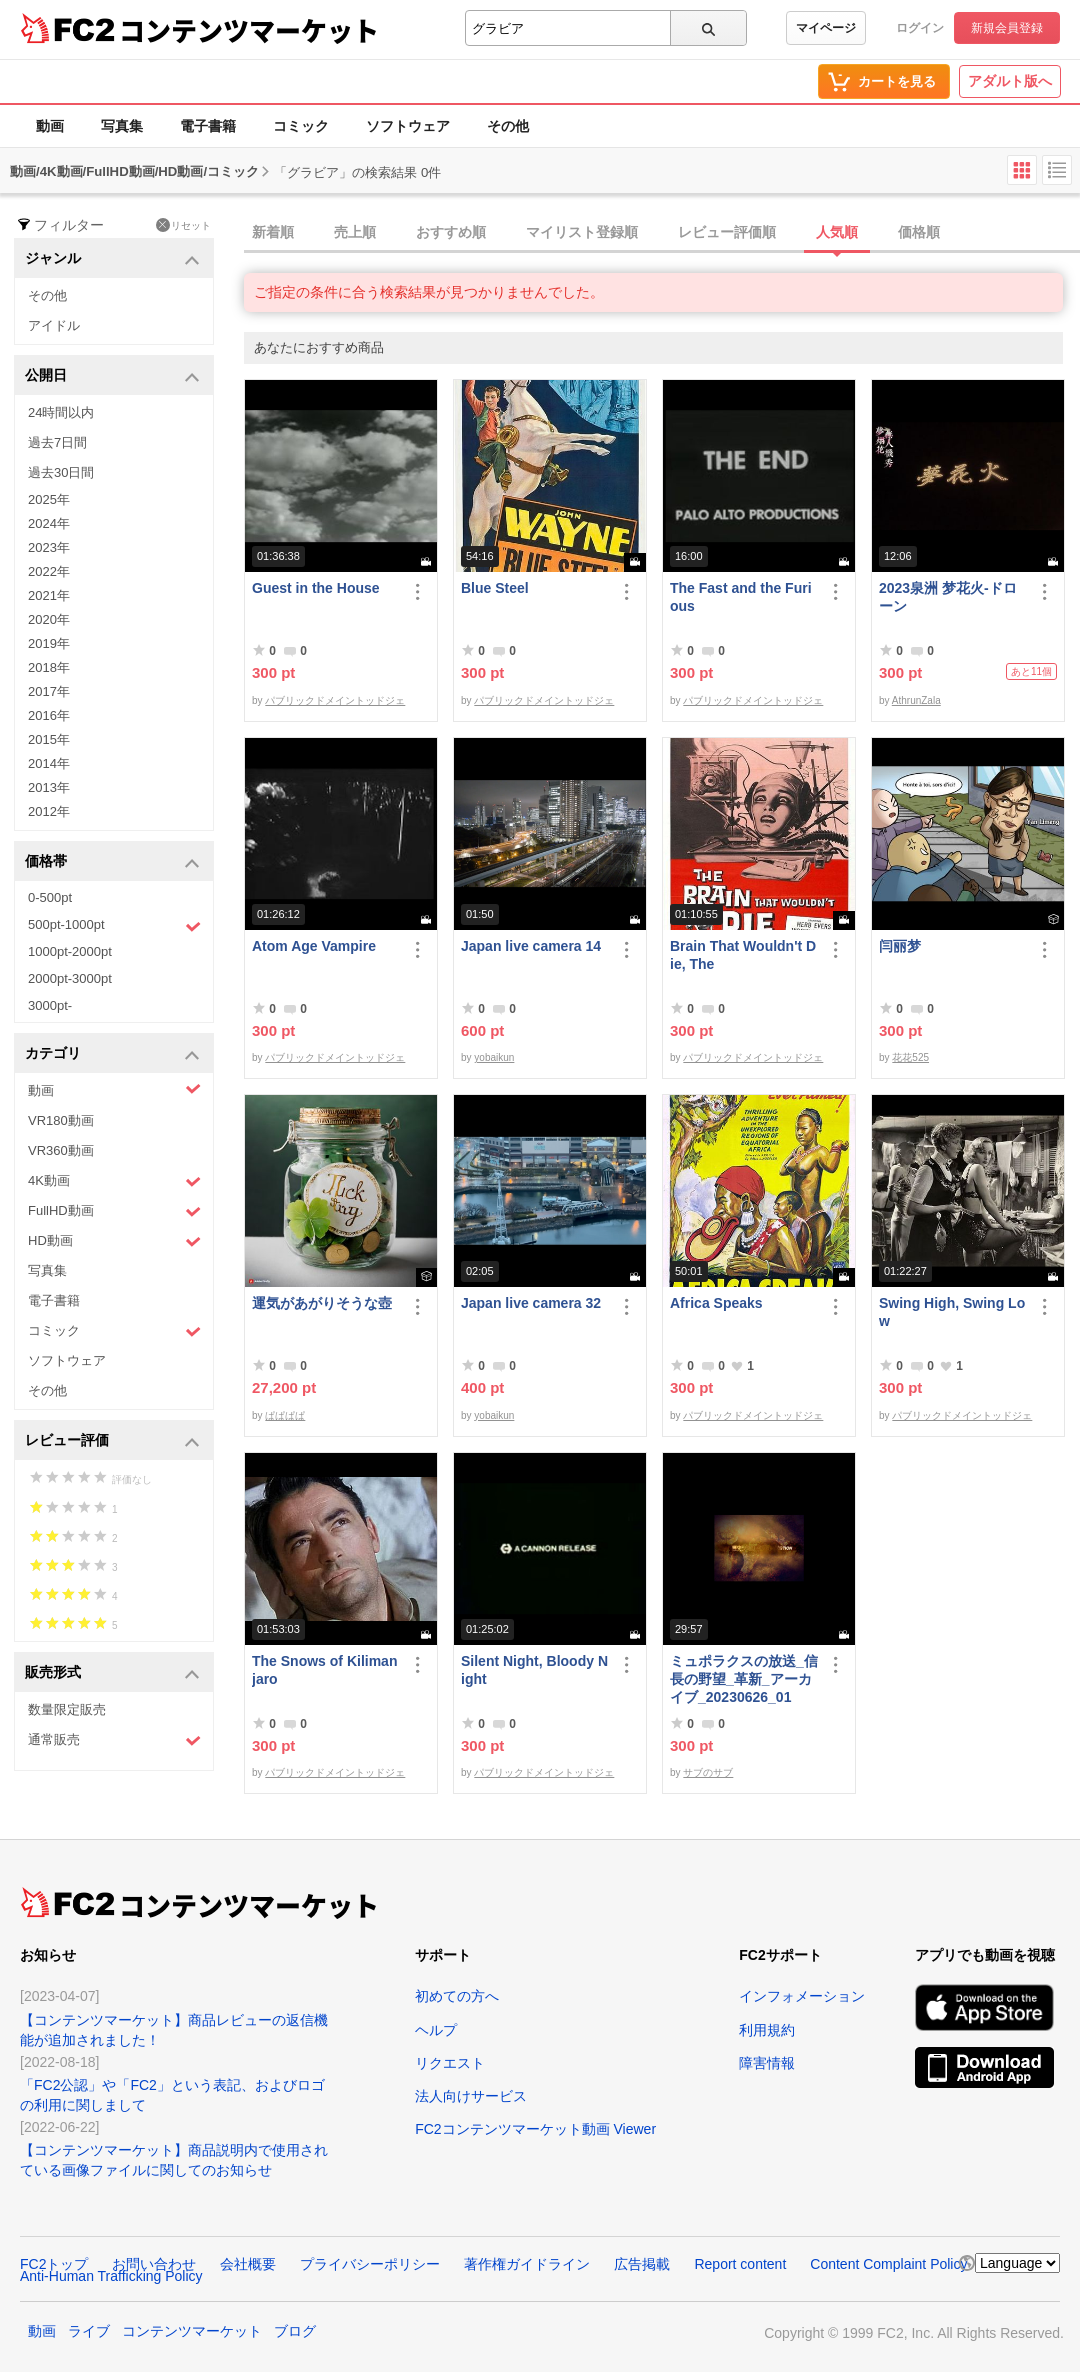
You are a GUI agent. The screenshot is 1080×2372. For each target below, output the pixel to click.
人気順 (837, 232)
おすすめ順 (451, 232)
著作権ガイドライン (527, 2264)
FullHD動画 (114, 1211)
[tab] (662, 233)
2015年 (49, 739)
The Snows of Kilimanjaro (324, 1670)
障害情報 (767, 2063)
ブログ (295, 2331)
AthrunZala (916, 700)
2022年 (49, 571)
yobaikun (494, 1057)
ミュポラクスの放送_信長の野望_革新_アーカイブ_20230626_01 (744, 1679)
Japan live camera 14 (531, 946)
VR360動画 (61, 1150)
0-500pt (50, 897)
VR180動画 (61, 1120)
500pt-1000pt (114, 926)
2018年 (49, 667)
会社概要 (248, 2264)
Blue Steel (495, 588)
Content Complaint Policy (888, 2264)
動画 (50, 126)
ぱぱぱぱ (285, 1415)
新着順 (273, 232)
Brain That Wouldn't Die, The (743, 955)
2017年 (49, 691)
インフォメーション (802, 1996)
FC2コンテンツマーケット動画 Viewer (535, 2129)
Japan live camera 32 (531, 1303)
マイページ (826, 28)
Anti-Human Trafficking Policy (111, 2276)
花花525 (910, 1057)
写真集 (122, 126)
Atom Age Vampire (314, 946)
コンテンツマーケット (249, 30)
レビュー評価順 (727, 232)
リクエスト (450, 2063)
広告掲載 (642, 2264)
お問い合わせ (154, 2264)
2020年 (49, 619)
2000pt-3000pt (70, 978)
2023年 (49, 547)
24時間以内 (61, 412)
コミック (301, 126)
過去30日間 (61, 472)
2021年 (49, 595)
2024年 (49, 523)
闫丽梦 (900, 946)
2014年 (49, 763)
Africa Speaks (716, 1303)
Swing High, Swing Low (952, 1312)
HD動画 (114, 1241)
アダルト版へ (1010, 81)
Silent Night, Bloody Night (534, 1670)
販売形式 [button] (112, 1673)
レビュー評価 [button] (112, 1441)
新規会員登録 (1007, 28)
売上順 (355, 232)
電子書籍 (208, 126)
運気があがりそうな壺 (322, 1303)
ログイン (920, 28)
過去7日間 (57, 442)
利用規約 (767, 2030)
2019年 (49, 643)
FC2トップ (54, 2264)
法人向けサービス (471, 2096)
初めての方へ (457, 1996)
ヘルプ (436, 2030)
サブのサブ (708, 1772)
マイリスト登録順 (582, 232)
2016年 (49, 715)
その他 (508, 126)
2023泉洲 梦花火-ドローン (948, 597)
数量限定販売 (67, 1709)
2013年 (49, 787)
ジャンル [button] (112, 259)
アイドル (54, 325)
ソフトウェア (408, 126)
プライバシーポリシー (370, 2264)
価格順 (919, 232)
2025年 (49, 499)
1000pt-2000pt (70, 951)
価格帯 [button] (112, 862)
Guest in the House (316, 588)
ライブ (89, 2331)
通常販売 (114, 1740)
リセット (183, 225)
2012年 (49, 811)
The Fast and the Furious (741, 597)
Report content (740, 2264)
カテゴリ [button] (112, 1054)
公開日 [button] (112, 376)
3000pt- (50, 1005)
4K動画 (114, 1181)
